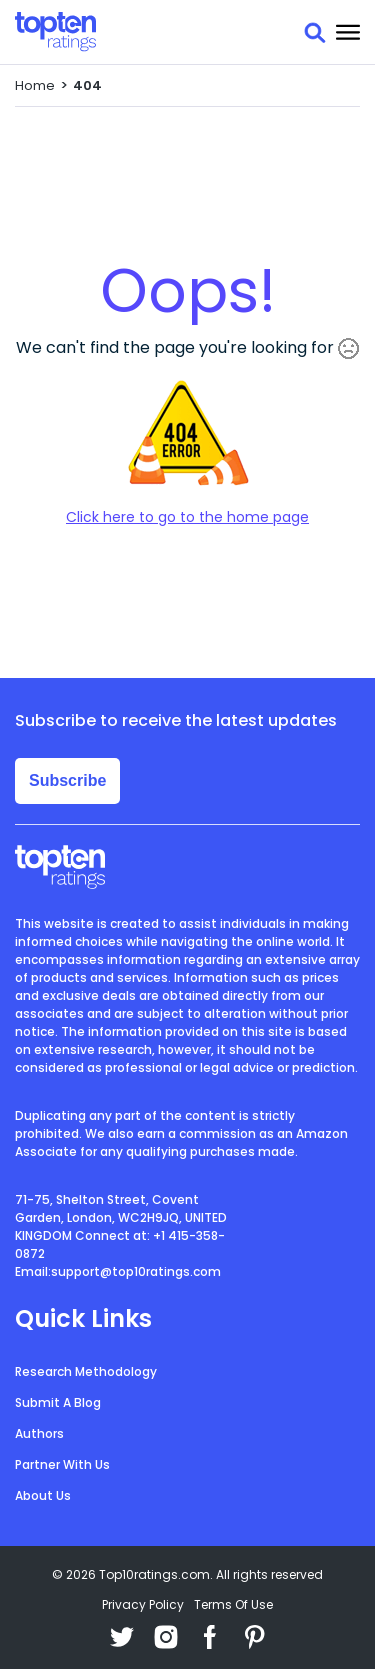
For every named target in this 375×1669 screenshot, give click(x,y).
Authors (39, 1433)
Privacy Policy (143, 1604)
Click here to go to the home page (187, 517)
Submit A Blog (58, 1402)
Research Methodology (86, 1371)
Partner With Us (62, 1464)
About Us (43, 1495)
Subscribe (67, 780)
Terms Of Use (233, 1604)
